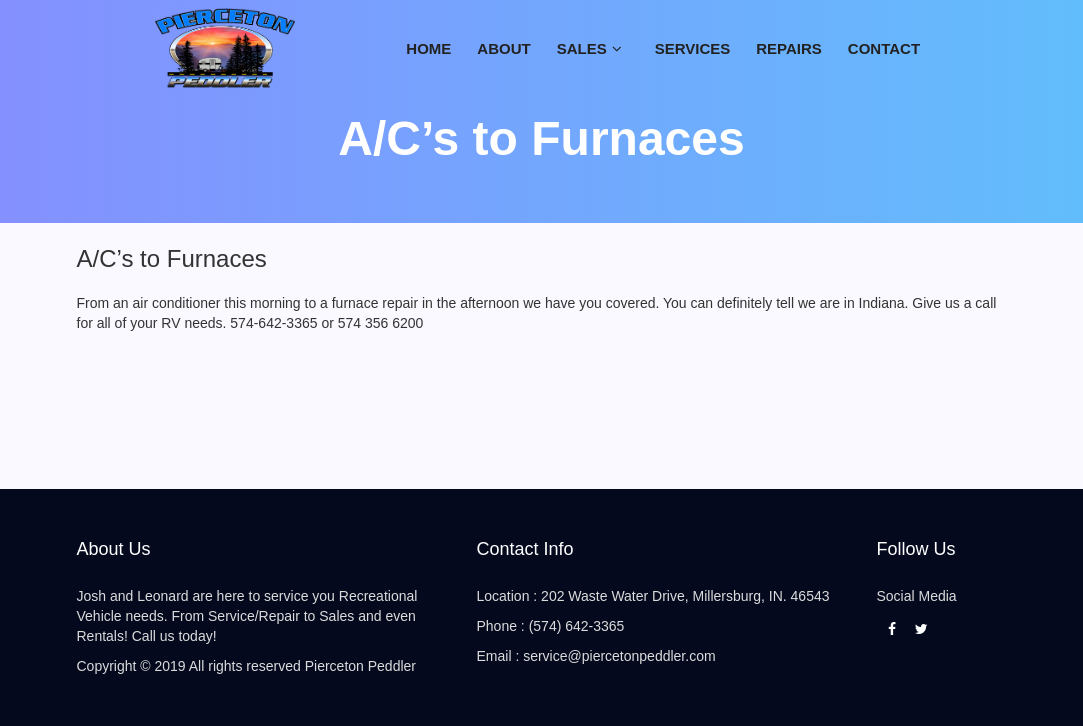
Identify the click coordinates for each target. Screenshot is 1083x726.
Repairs (789, 48)
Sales (582, 48)
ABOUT (503, 48)
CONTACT (884, 48)
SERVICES (693, 48)
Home (428, 48)
